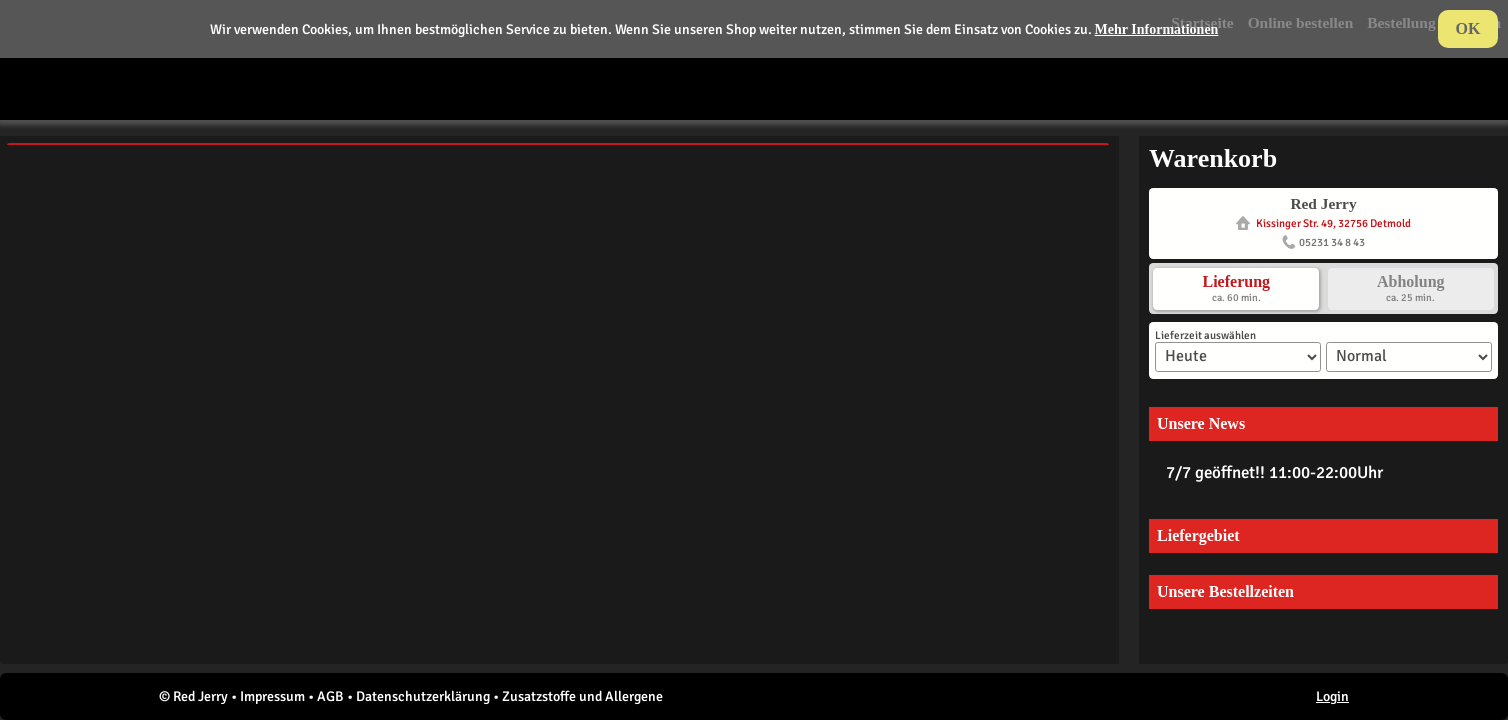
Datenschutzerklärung (423, 696)
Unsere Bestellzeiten (1225, 591)
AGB (330, 696)
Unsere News (1201, 423)
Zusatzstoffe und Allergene (582, 696)
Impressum (272, 696)
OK (1468, 28)
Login (1332, 696)
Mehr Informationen (1157, 29)
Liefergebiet (1198, 535)
